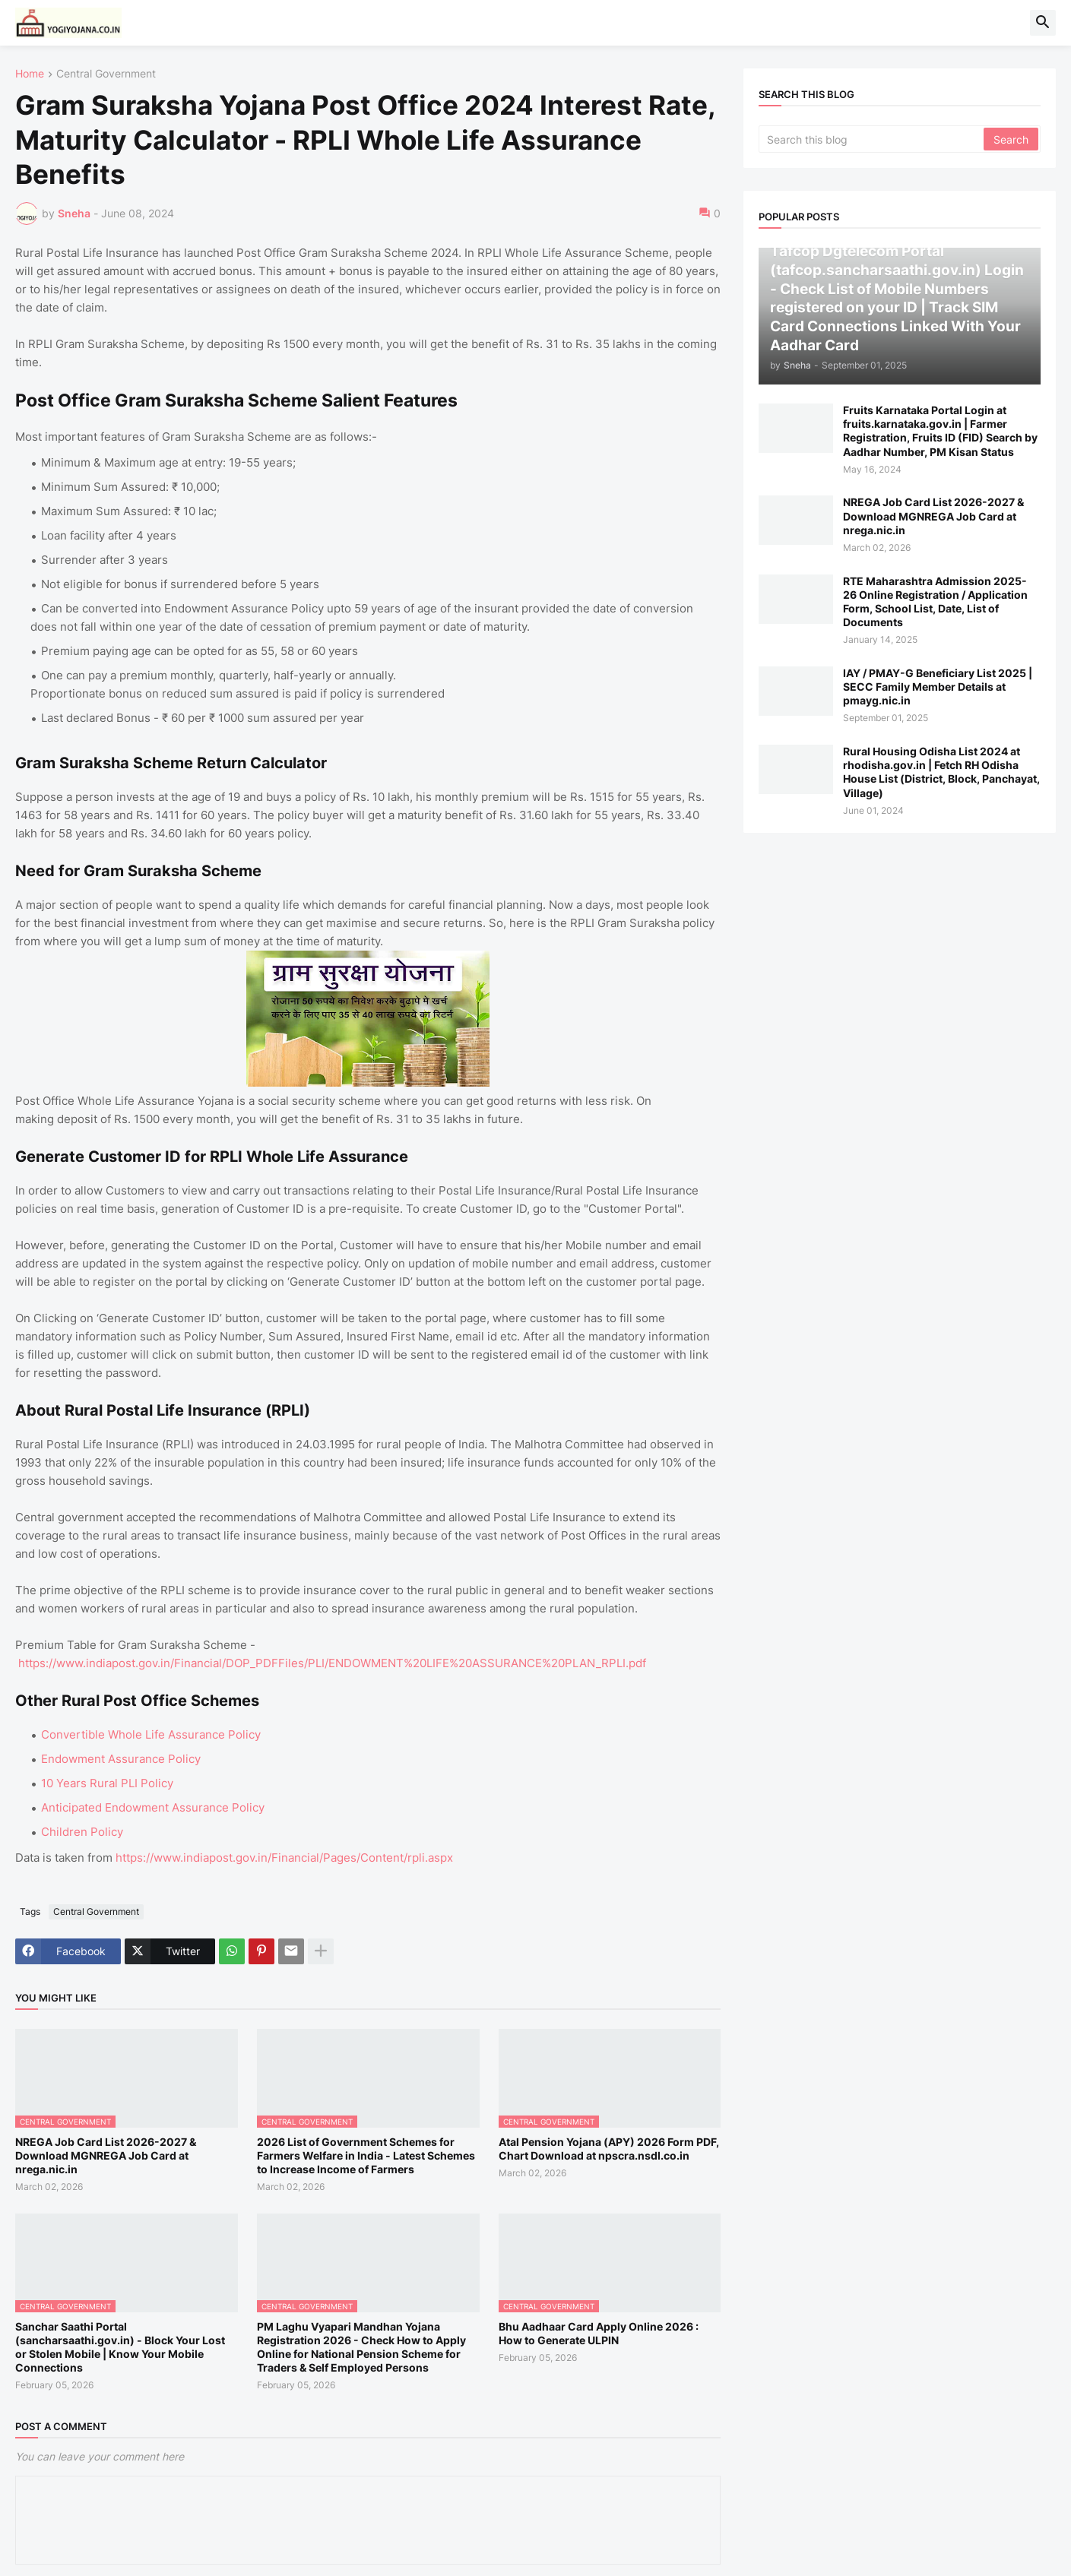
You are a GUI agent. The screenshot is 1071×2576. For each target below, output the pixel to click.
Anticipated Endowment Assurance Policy (153, 1807)
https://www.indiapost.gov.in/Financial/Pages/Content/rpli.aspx (284, 1857)
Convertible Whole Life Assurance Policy (151, 1734)
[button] (1043, 23)
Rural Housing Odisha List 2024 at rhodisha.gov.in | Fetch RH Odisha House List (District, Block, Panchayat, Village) (941, 772)
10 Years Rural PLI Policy (107, 1783)
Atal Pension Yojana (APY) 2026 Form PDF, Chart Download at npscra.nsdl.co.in (609, 2148)
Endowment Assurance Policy (121, 1759)
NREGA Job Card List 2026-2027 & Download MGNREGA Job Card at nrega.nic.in (105, 2155)
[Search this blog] (872, 139)
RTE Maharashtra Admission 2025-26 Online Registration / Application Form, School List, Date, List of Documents (935, 601)
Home (29, 74)
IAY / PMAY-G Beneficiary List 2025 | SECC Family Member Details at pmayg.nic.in (937, 686)
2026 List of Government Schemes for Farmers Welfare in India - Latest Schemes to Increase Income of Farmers (366, 2155)
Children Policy (82, 1831)
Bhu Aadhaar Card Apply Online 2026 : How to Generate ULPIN (599, 2333)
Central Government (106, 74)
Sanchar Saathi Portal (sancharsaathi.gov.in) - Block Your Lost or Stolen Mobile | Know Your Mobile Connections (120, 2347)
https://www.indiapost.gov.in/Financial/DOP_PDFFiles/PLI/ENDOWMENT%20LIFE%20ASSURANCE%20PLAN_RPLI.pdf (332, 1663)
